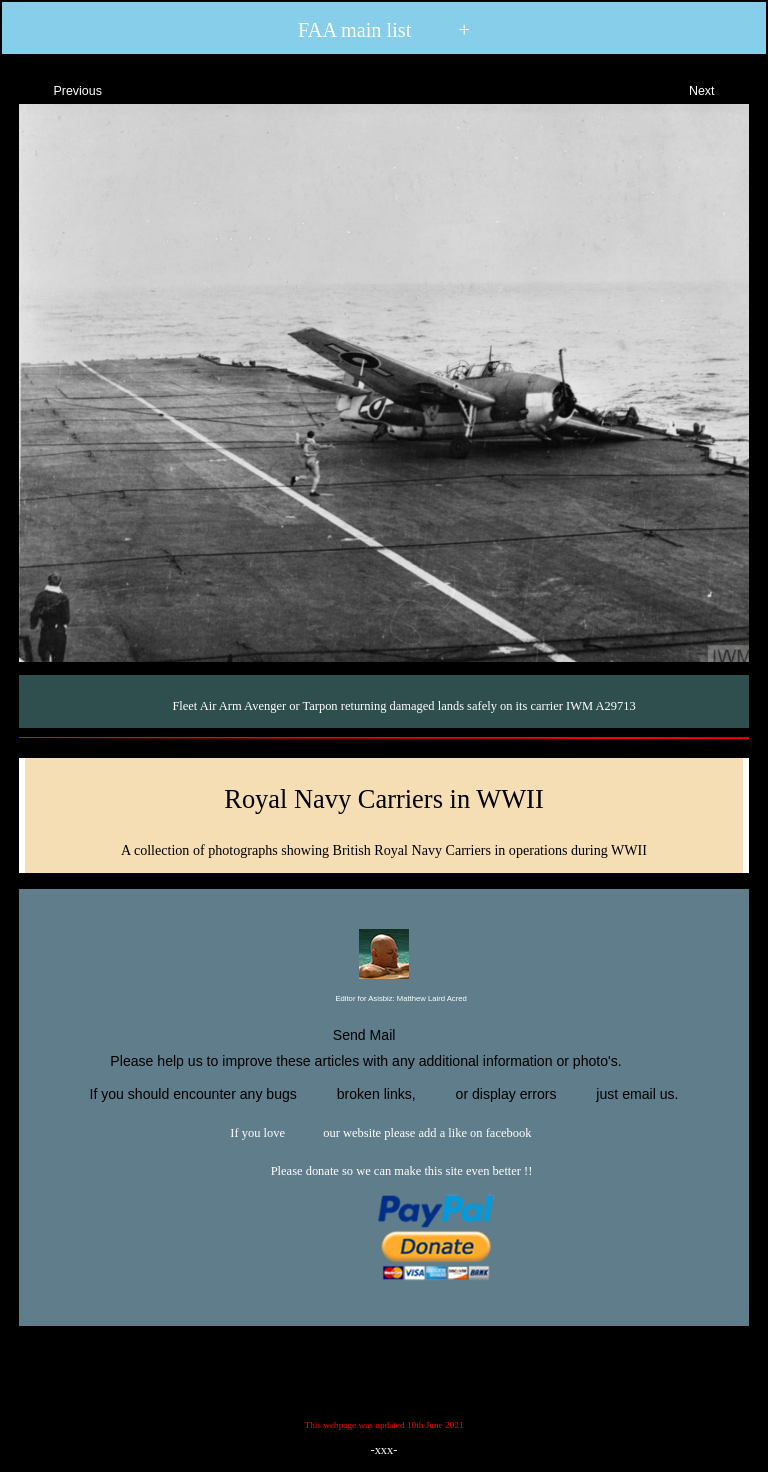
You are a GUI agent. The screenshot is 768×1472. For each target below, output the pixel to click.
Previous (60, 88)
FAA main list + (384, 30)
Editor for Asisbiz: (383, 999)
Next (719, 88)
